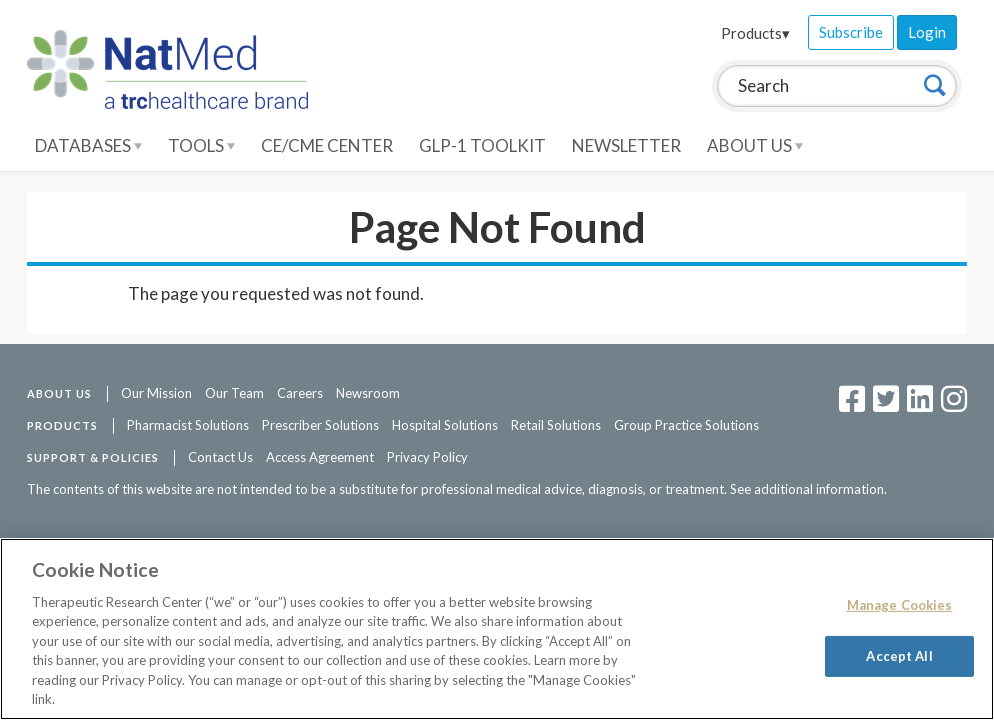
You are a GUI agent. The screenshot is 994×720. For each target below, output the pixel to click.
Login (927, 32)
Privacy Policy (427, 457)
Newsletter (626, 145)
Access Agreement (320, 457)
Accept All (899, 655)
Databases (88, 145)
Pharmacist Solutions (188, 425)
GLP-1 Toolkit (482, 145)
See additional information (807, 489)
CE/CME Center (327, 145)
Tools (201, 145)
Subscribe (851, 32)
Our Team (234, 393)
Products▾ (755, 33)
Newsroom (368, 393)
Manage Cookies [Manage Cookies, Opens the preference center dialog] (900, 605)
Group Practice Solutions (686, 425)
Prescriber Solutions (320, 425)
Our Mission (156, 393)
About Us (755, 145)
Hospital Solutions (445, 425)
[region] (497, 629)
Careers (300, 393)
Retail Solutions (556, 425)
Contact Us (220, 457)
